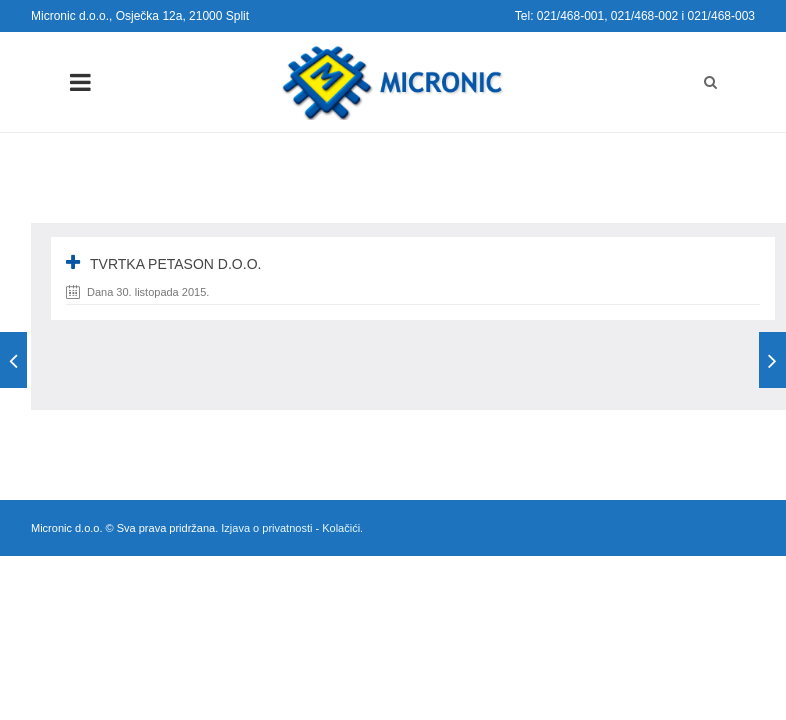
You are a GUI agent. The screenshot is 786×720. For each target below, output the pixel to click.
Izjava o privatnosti (266, 528)
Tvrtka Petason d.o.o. (175, 264)
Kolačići (341, 528)
